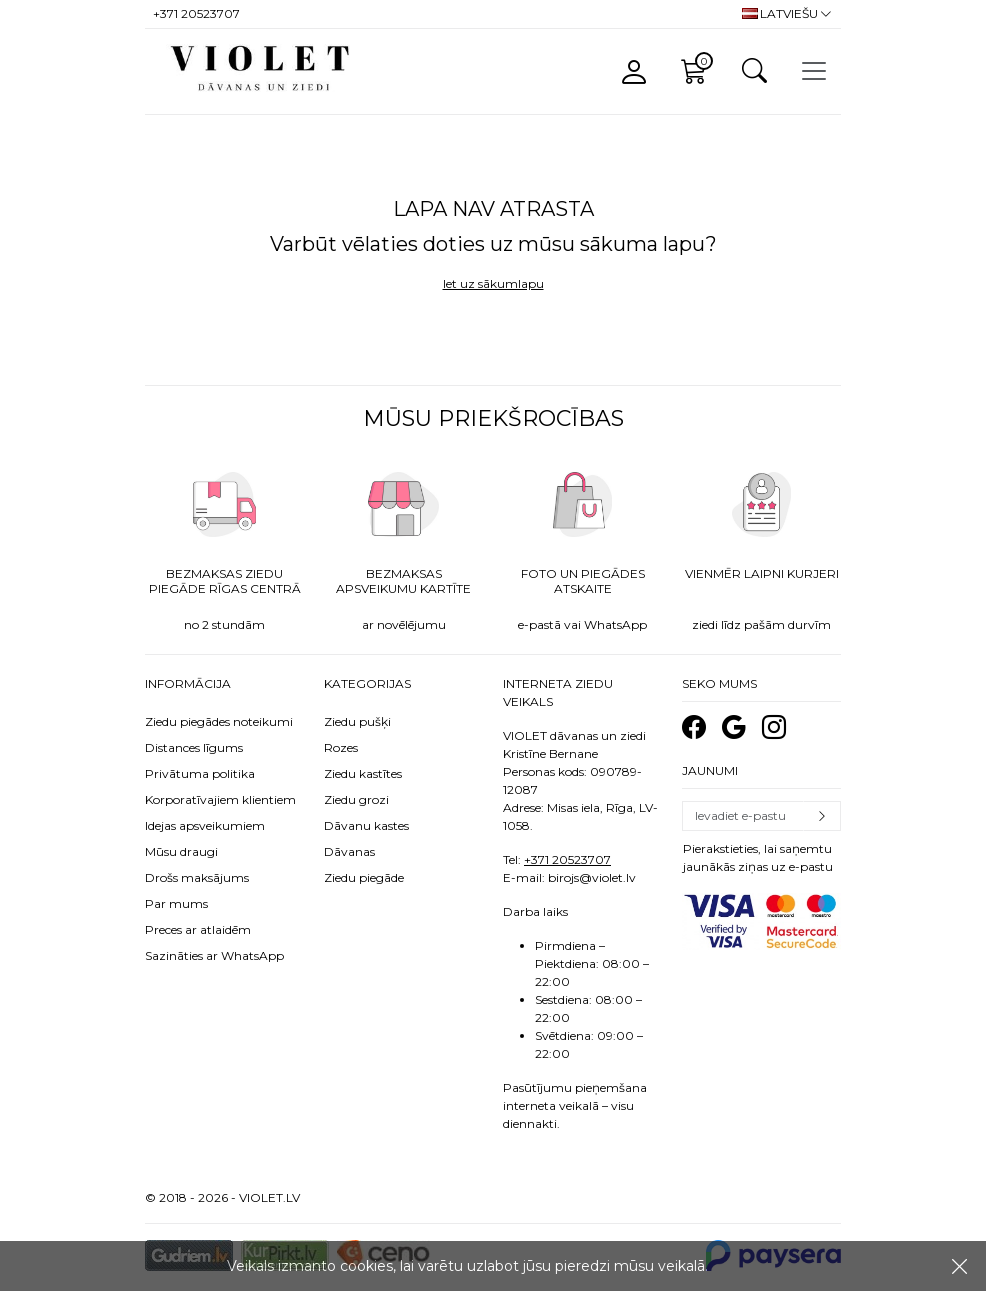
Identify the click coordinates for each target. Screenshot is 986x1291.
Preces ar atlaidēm (198, 929)
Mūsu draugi (181, 851)
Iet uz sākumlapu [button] (493, 283)
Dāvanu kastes (366, 825)
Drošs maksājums (197, 877)
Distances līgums (194, 747)
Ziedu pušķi (357, 721)
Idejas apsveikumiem (205, 825)
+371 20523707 (567, 859)
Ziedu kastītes (363, 773)
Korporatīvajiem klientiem (220, 799)
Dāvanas (349, 851)
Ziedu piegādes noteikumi (219, 721)
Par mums (176, 903)
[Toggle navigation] (814, 71)
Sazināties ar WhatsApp (214, 955)
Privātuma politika (200, 773)
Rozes (341, 747)
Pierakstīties (822, 816)
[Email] (743, 816)
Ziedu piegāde (364, 877)
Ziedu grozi (356, 799)
